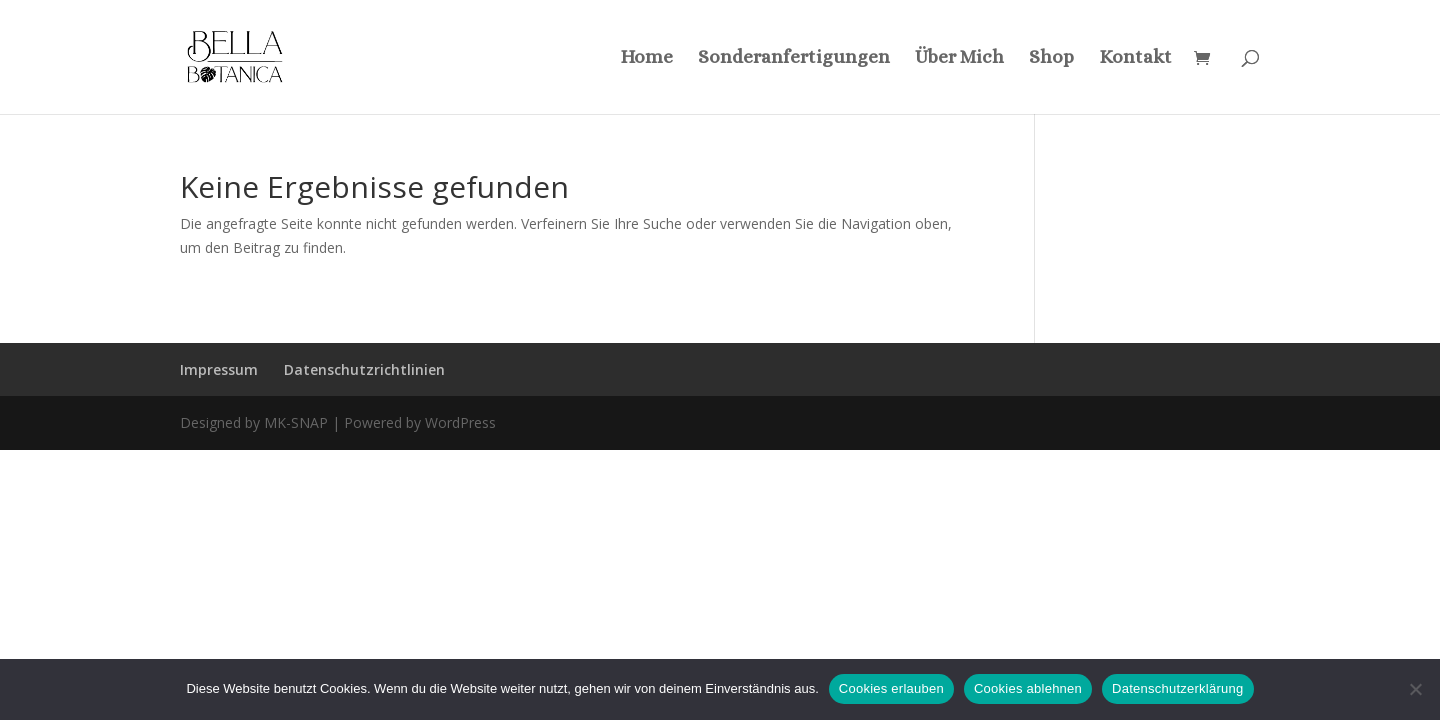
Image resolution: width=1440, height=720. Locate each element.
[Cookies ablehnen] (1415, 689)
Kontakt (1135, 58)
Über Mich (959, 58)
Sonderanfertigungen (794, 58)
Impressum (219, 369)
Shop (1051, 58)
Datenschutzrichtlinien (364, 369)
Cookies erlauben (891, 688)
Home (646, 58)
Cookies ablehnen (1028, 688)
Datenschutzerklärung (1177, 688)
